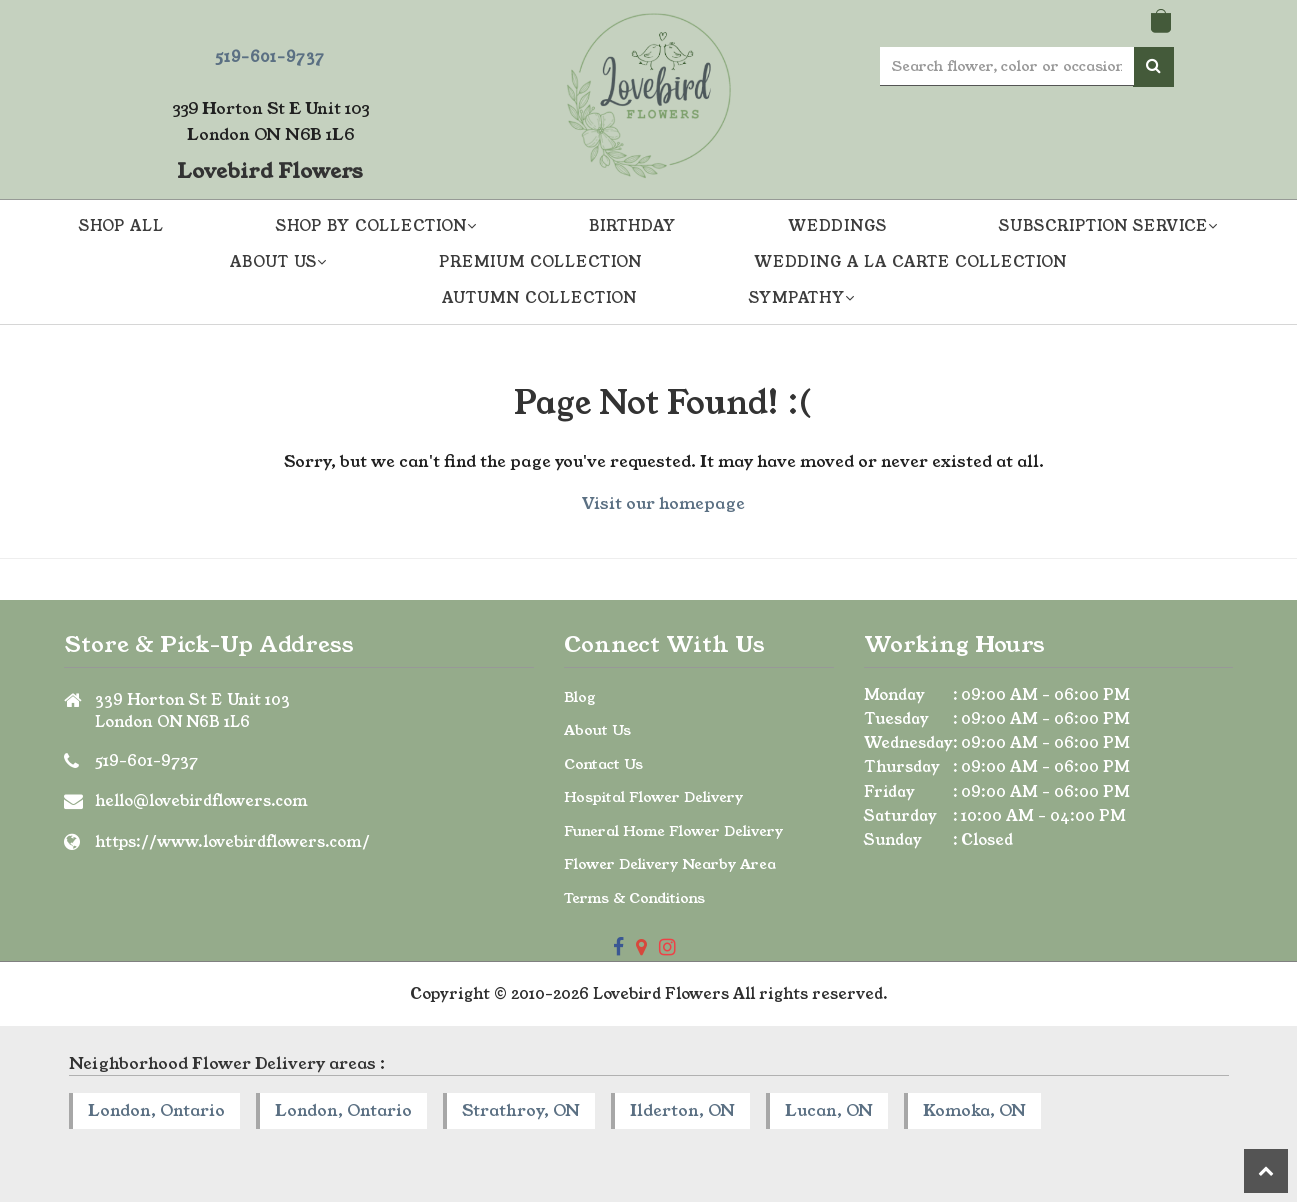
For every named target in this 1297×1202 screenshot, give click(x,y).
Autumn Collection (539, 298)
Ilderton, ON (682, 1110)
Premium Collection (540, 262)
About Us (597, 730)
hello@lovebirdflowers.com (201, 800)
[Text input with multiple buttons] (1007, 66)
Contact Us (603, 764)
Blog (580, 697)
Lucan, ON (829, 1110)
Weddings (837, 226)
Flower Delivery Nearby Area (670, 864)
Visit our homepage (663, 503)
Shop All (121, 226)
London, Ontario (156, 1110)
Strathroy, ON (521, 1110)
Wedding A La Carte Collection (910, 262)
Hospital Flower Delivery (653, 797)
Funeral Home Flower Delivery (673, 831)
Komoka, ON (974, 1110)
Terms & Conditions (634, 898)
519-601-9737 (270, 57)
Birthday (632, 226)
